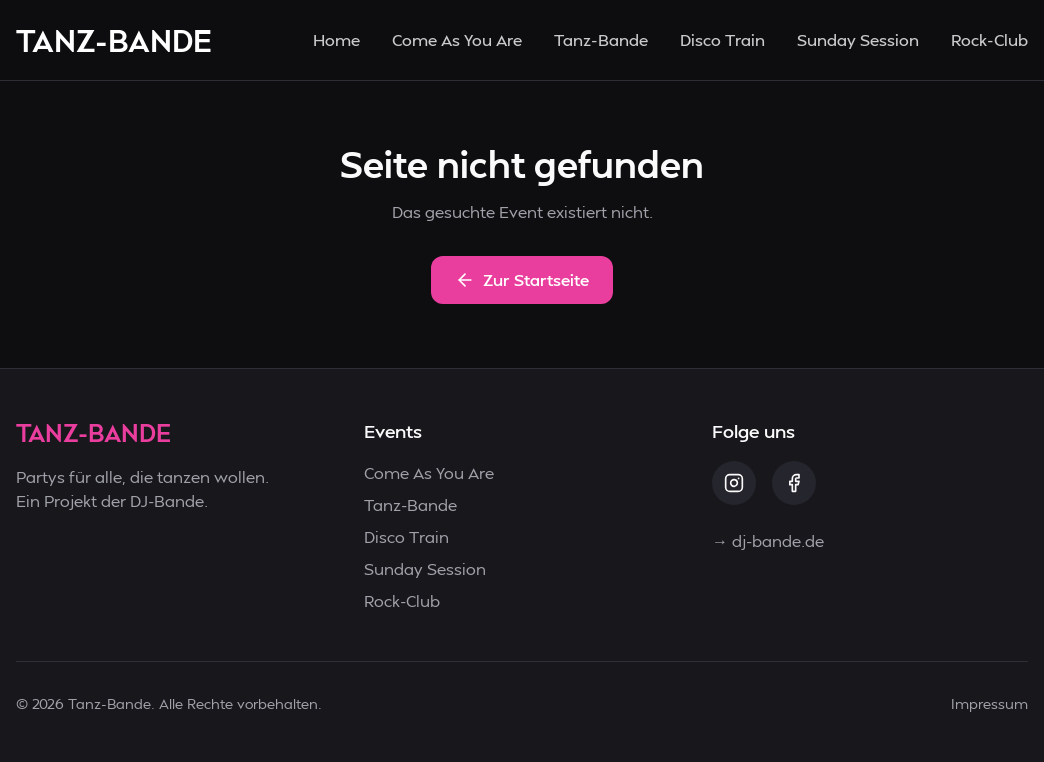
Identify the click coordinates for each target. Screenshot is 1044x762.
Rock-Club (989, 39)
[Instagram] (734, 483)
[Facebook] (794, 483)
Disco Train (722, 39)
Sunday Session (858, 39)
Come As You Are (457, 39)
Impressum (989, 703)
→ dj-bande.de (768, 540)
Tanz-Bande (601, 39)
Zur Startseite (522, 279)
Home (336, 39)
